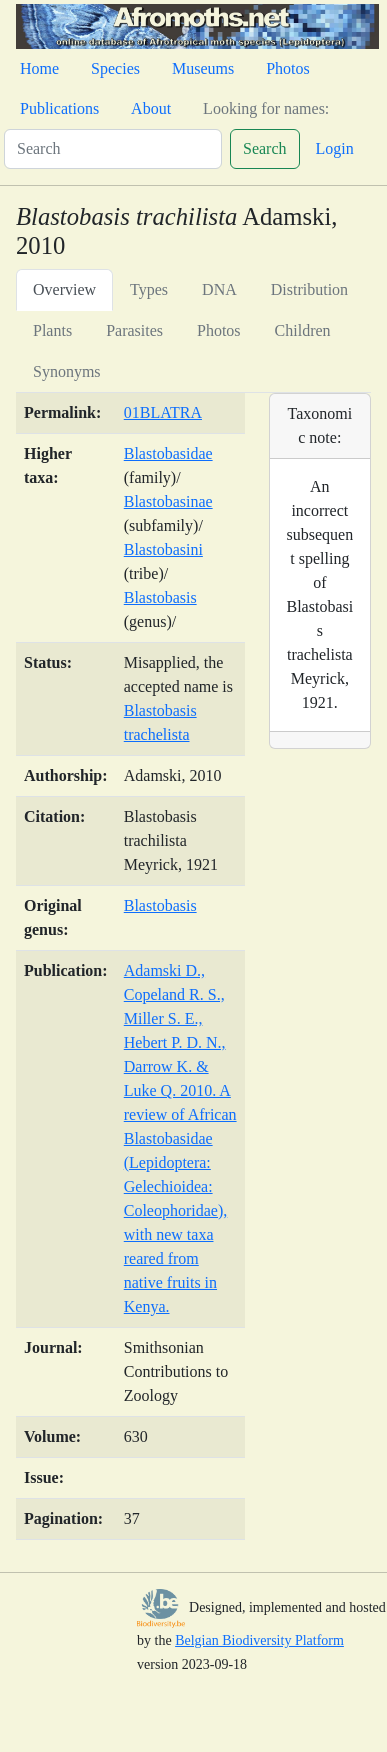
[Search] (113, 149)
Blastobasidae (168, 453)
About (151, 108)
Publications (59, 108)
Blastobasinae (168, 501)
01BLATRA (163, 412)
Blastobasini (163, 549)
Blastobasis (160, 597)
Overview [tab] (64, 289)
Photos (288, 68)
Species (115, 68)
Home (39, 68)
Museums (203, 68)
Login (335, 148)
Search (265, 148)
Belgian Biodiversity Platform (259, 1640)
